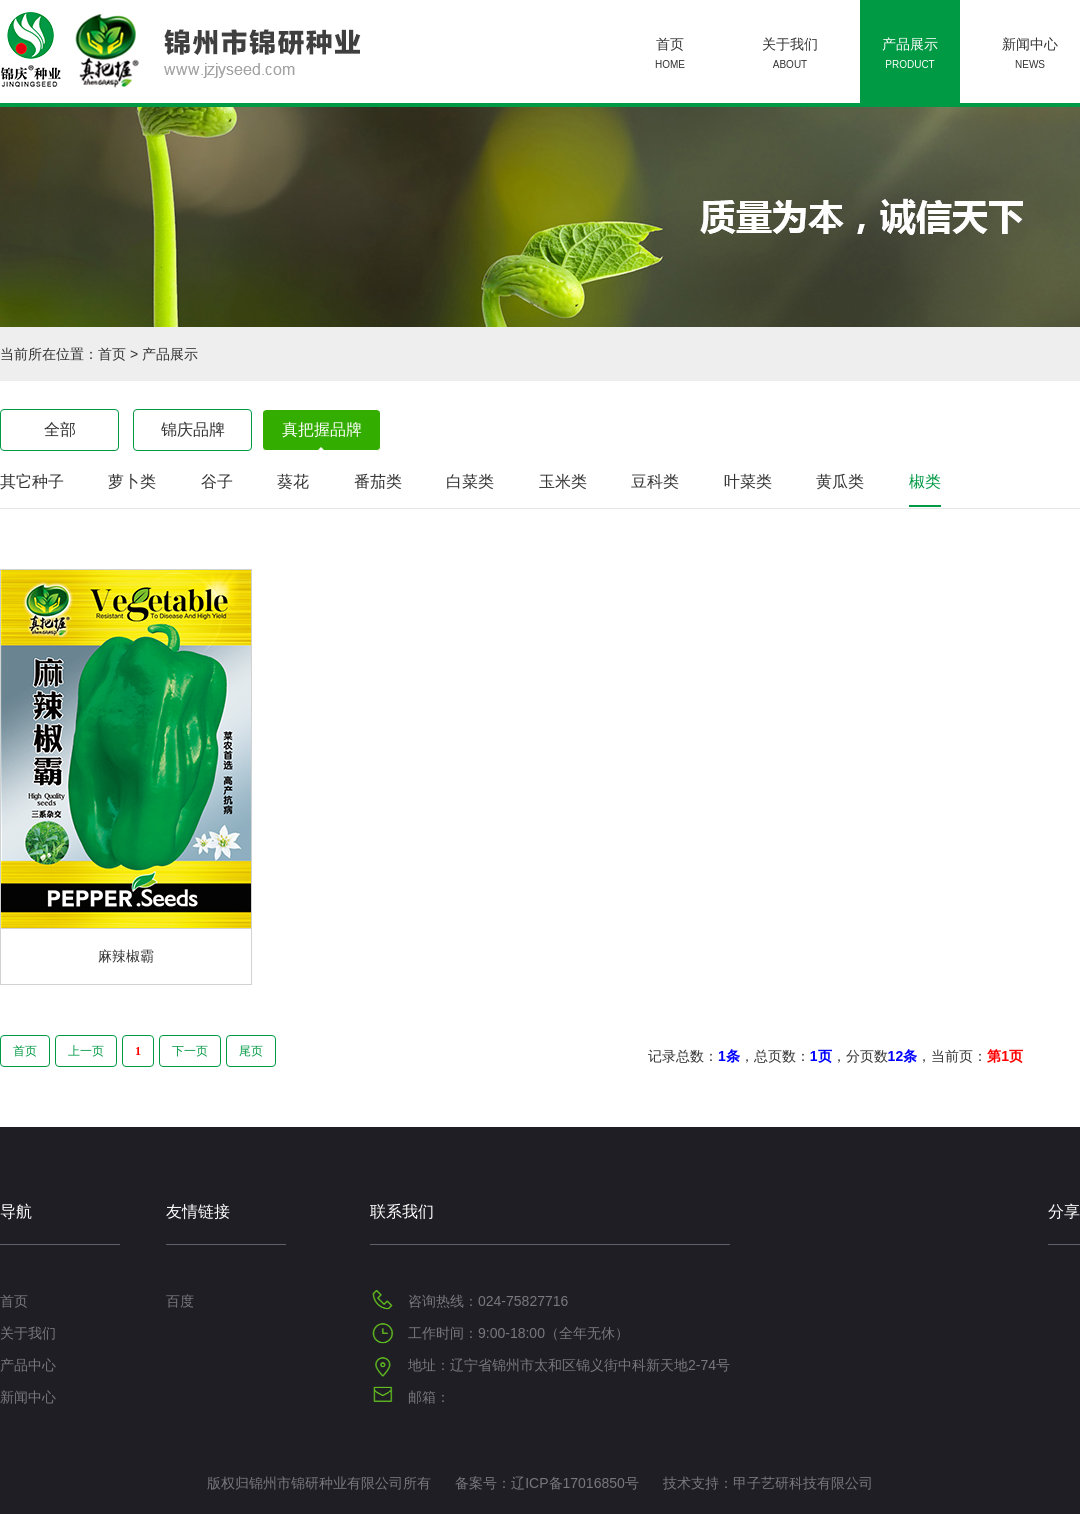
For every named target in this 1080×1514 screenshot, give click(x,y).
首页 (670, 55)
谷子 (217, 481)
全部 (60, 429)
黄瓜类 (840, 481)
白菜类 (470, 481)
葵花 (293, 481)
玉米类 (563, 481)
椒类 (925, 481)
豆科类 (655, 481)
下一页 (190, 1051)
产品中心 (28, 1365)
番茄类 (378, 481)
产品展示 (910, 55)
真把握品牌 (322, 429)
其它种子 (32, 481)
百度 (180, 1301)
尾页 (251, 1051)
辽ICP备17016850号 (575, 1483)
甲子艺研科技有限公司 (803, 1483)
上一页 (86, 1051)
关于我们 (790, 55)
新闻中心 (1030, 55)
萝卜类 (132, 481)
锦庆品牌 (193, 429)
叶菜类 (748, 481)
